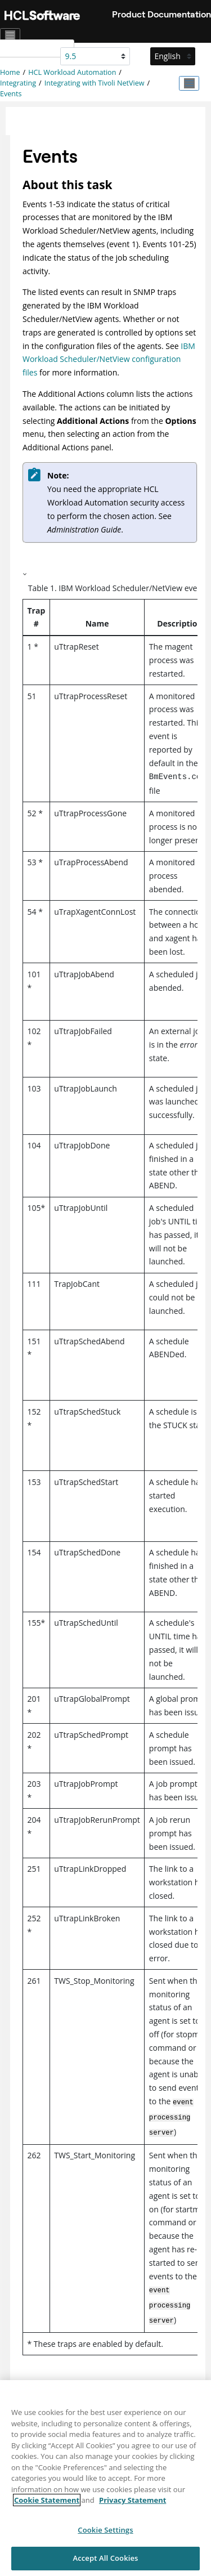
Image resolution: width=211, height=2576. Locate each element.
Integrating (18, 83)
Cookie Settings (105, 2536)
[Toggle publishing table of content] (189, 83)
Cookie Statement (46, 2507)
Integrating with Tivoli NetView (94, 83)
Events (11, 94)
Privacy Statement (132, 2507)
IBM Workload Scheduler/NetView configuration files (109, 359)
